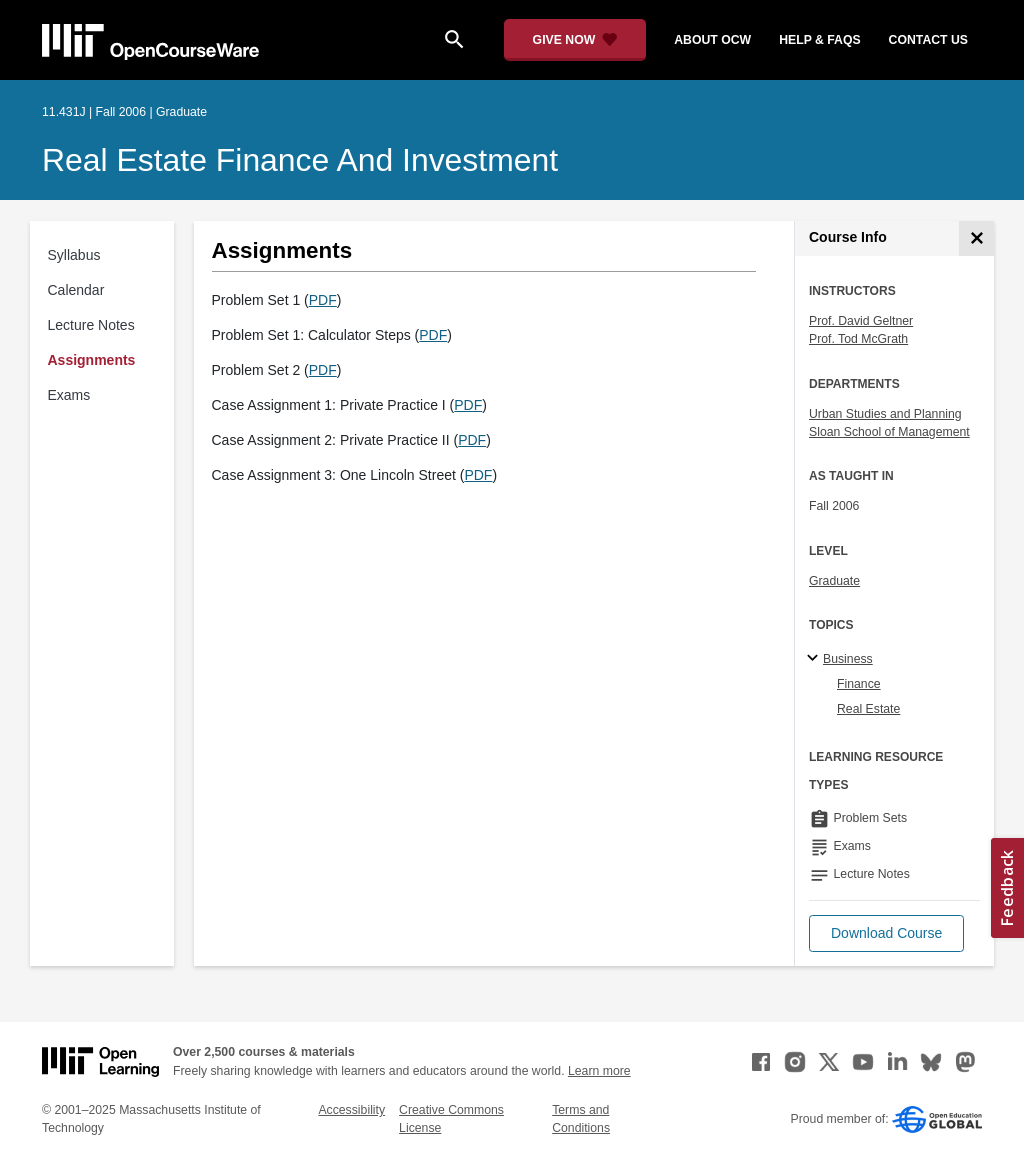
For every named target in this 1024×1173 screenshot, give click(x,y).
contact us (928, 40)
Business (848, 659)
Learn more (599, 1071)
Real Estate (868, 709)
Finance (859, 684)
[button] (886, 933)
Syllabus (74, 255)
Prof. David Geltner (861, 321)
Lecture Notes (91, 325)
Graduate (834, 581)
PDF (323, 300)
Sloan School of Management (889, 432)
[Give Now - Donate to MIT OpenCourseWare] (575, 40)
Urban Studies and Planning (885, 414)
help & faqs (819, 40)
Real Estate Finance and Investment (300, 160)
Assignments (92, 360)
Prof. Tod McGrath (858, 339)
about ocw (712, 40)
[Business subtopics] (815, 659)
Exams (69, 395)
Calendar (76, 290)
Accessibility (351, 1110)
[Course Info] (976, 238)
